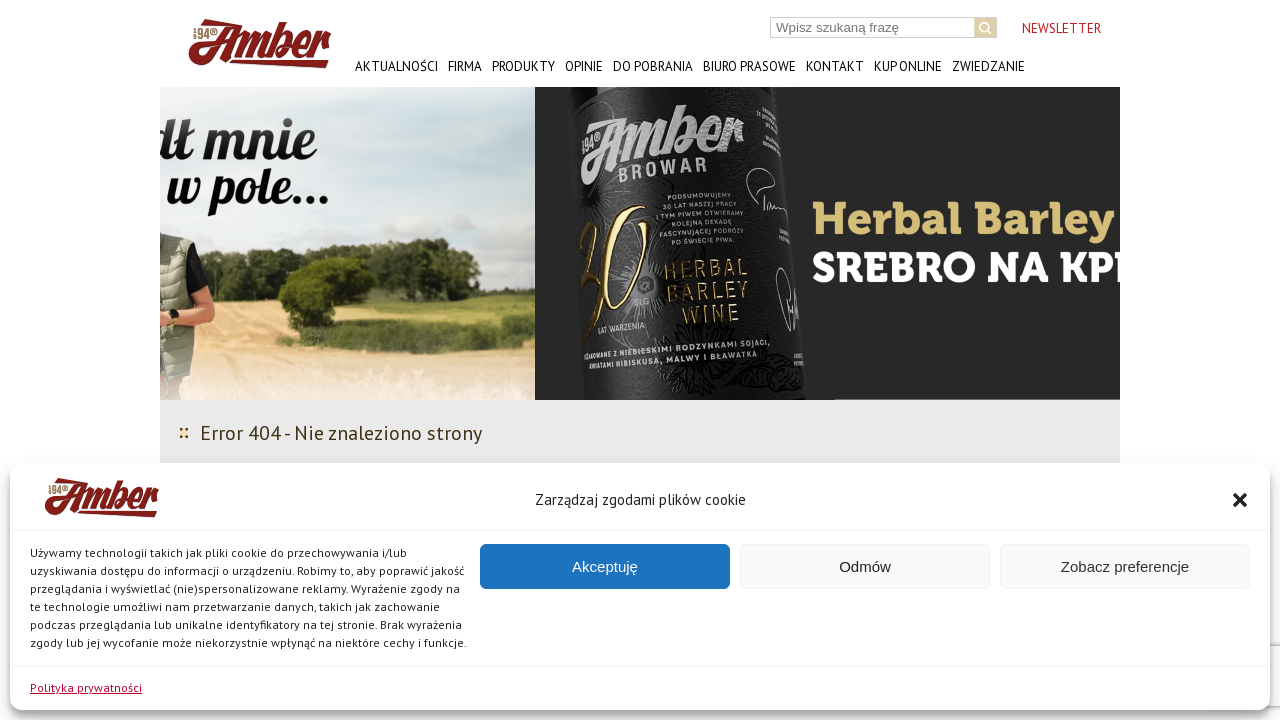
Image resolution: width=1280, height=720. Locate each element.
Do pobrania (653, 66)
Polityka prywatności (86, 687)
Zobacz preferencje (1125, 566)
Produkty (523, 66)
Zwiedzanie (988, 66)
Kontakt (835, 66)
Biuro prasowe (749, 66)
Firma (465, 66)
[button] (1240, 500)
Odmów (865, 566)
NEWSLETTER (1061, 28)
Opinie (584, 66)
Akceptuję (605, 566)
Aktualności (396, 66)
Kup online (908, 66)
